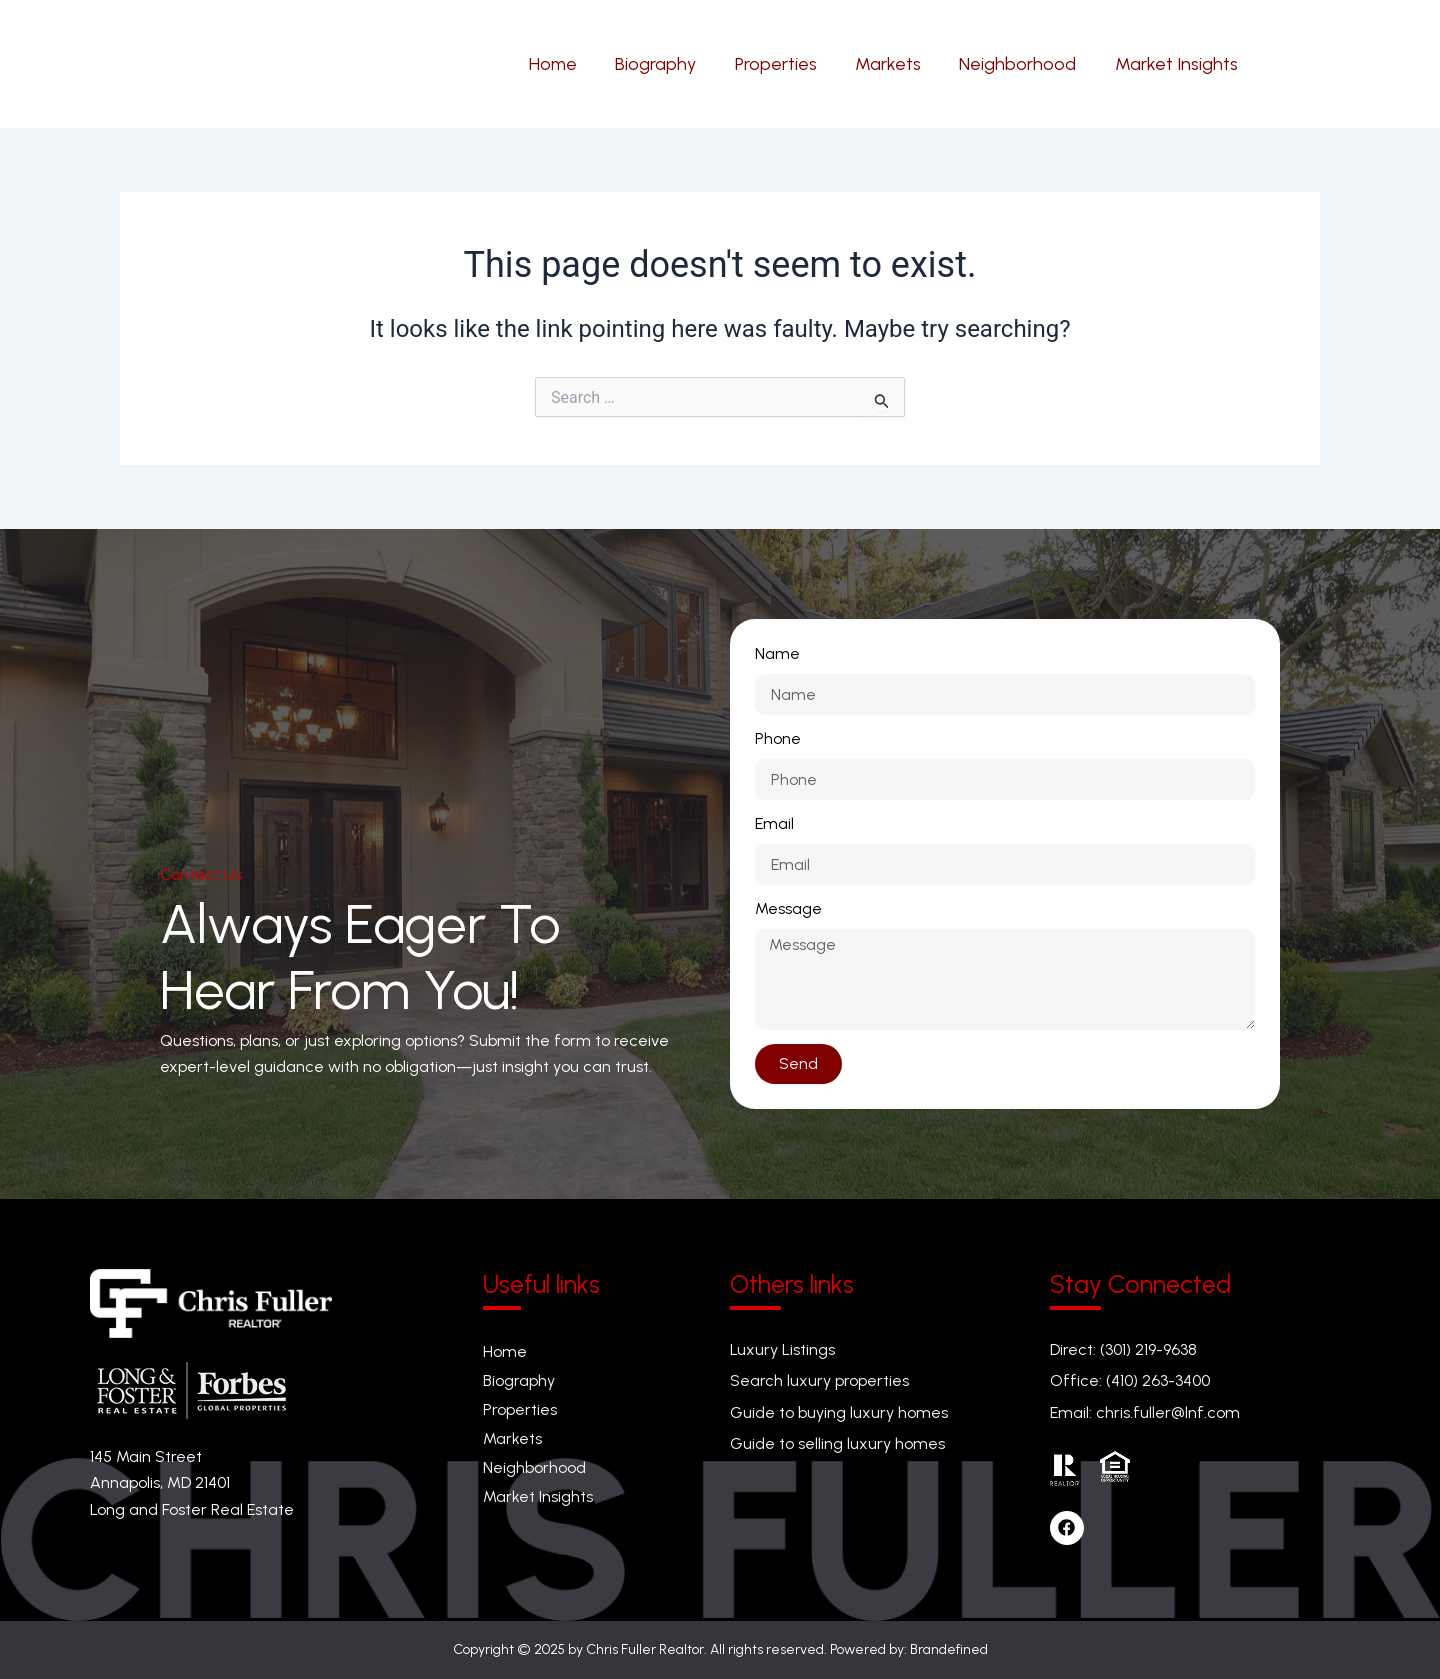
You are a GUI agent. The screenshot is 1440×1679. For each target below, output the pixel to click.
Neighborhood (534, 1468)
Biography (519, 1380)
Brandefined (949, 1649)
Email (774, 823)
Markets (512, 1438)
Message (788, 908)
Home (505, 1351)
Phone (778, 738)
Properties (520, 1409)
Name (777, 653)
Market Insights (538, 1497)
